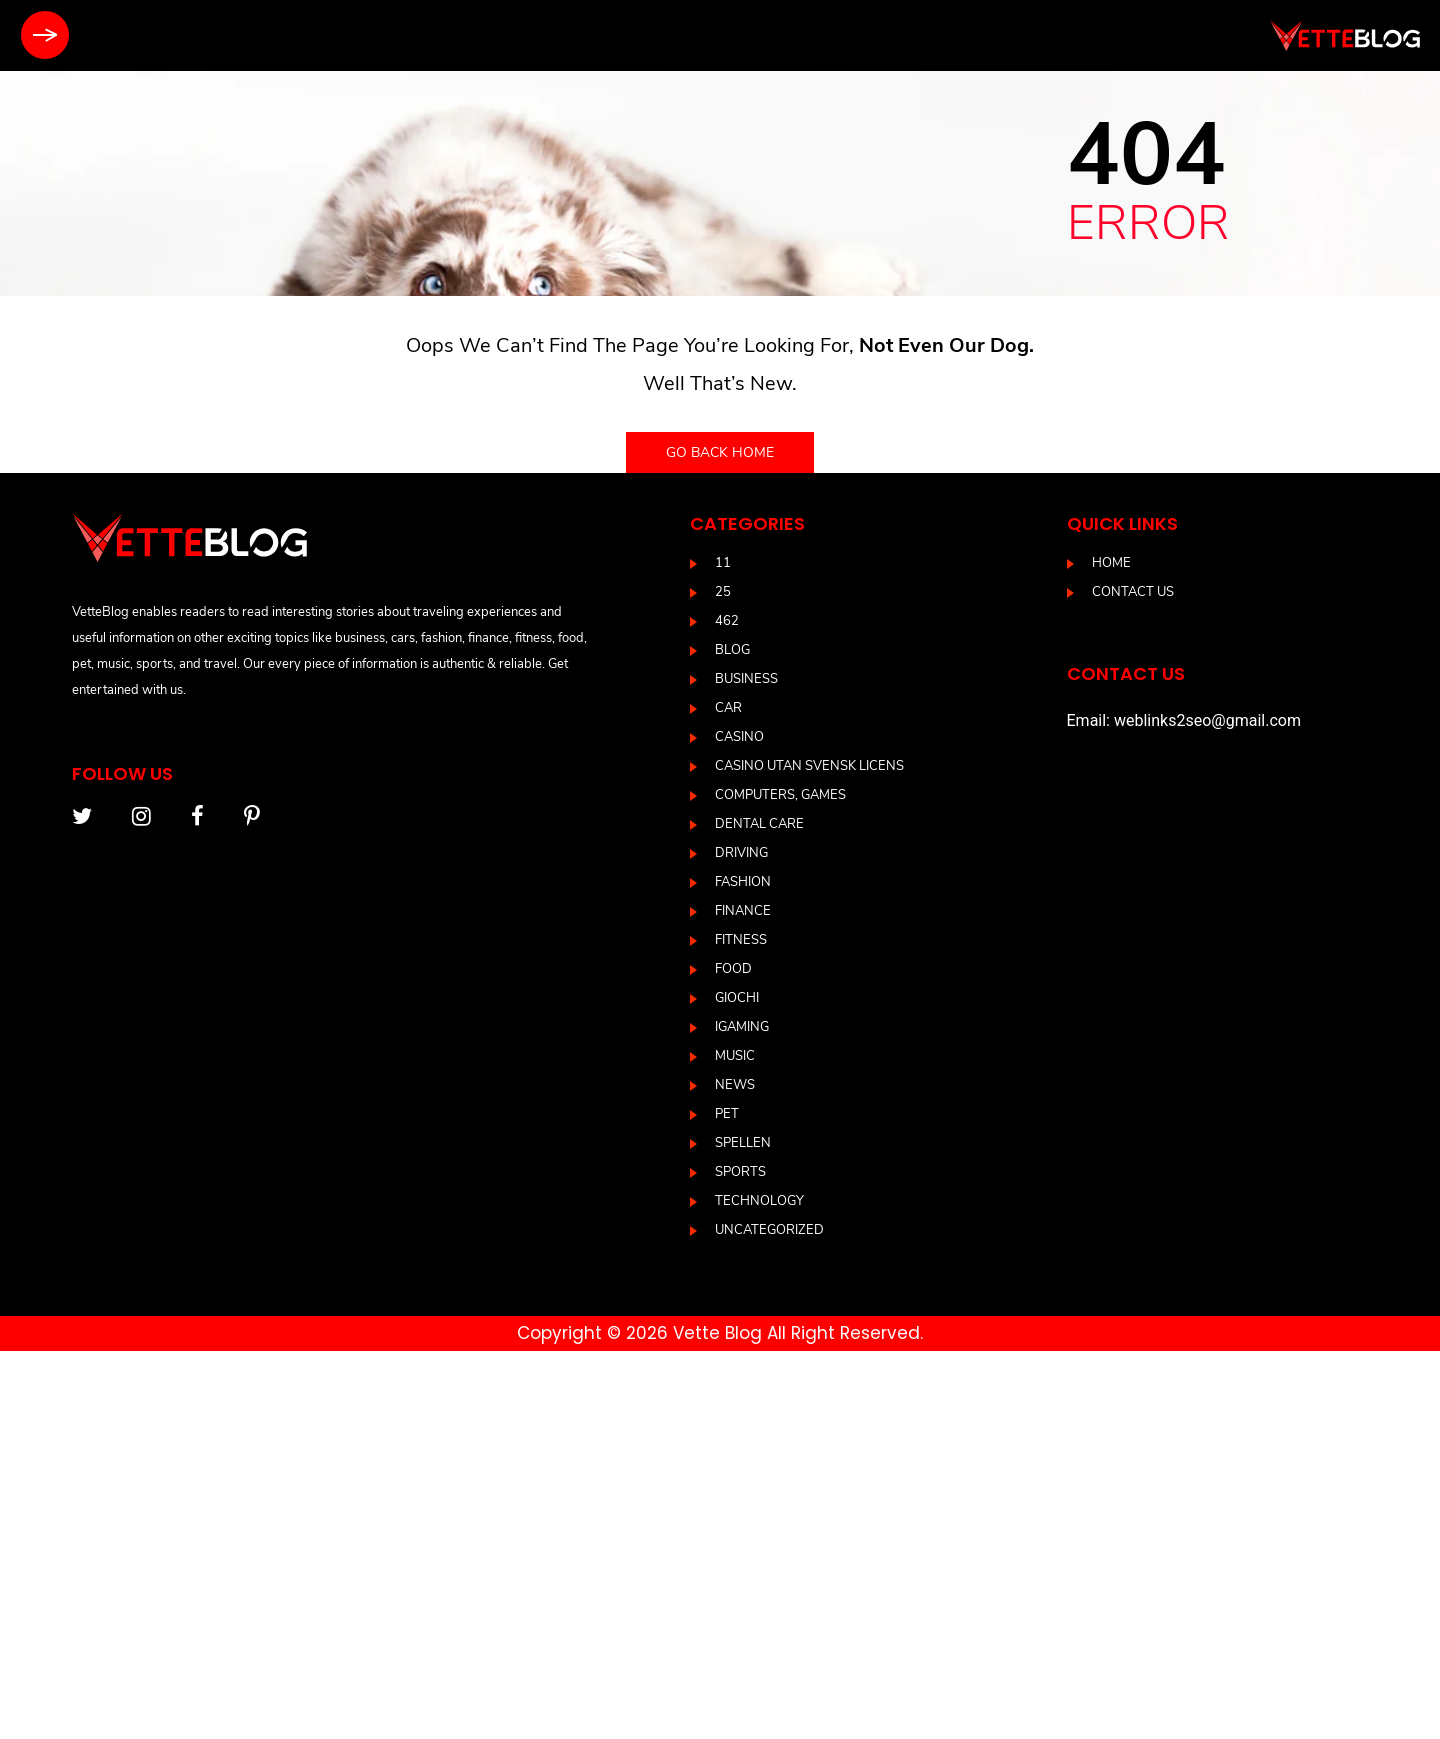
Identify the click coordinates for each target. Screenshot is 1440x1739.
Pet (727, 1114)
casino (739, 737)
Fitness (741, 940)
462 (727, 621)
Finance (743, 911)
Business (746, 679)
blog (732, 650)
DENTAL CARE (759, 824)
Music (735, 1056)
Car (728, 708)
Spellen (743, 1143)
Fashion (743, 882)
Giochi (737, 998)
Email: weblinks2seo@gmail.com (1184, 720)
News (735, 1085)
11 (723, 563)
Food (733, 969)
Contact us (1133, 592)
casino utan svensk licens (809, 766)
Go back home (720, 452)
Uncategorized (769, 1230)
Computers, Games (780, 795)
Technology (759, 1201)
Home (1111, 563)
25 (723, 592)
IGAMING (742, 1027)
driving (741, 853)
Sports (740, 1172)
